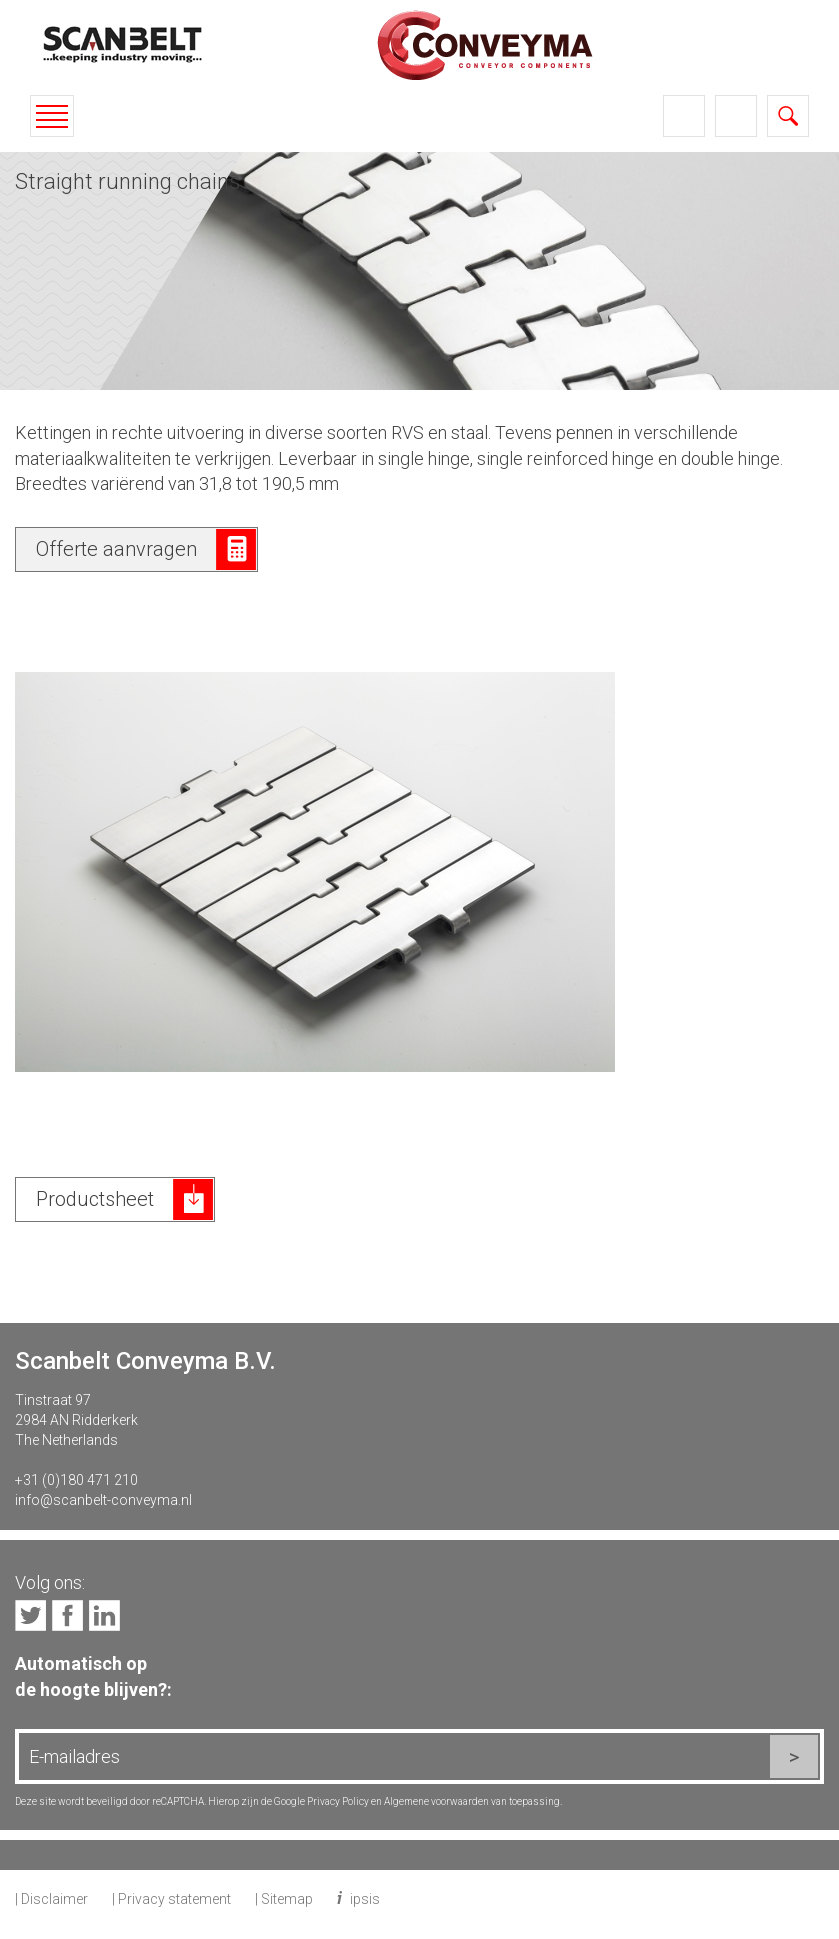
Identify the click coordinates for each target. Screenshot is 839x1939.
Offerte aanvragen (116, 549)
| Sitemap (284, 1899)
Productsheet (95, 1199)
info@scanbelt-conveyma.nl (103, 1500)
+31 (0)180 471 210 (76, 1480)
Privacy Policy (338, 1801)
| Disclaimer (51, 1899)
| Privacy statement (171, 1899)
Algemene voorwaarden (436, 1801)
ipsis (365, 1899)
